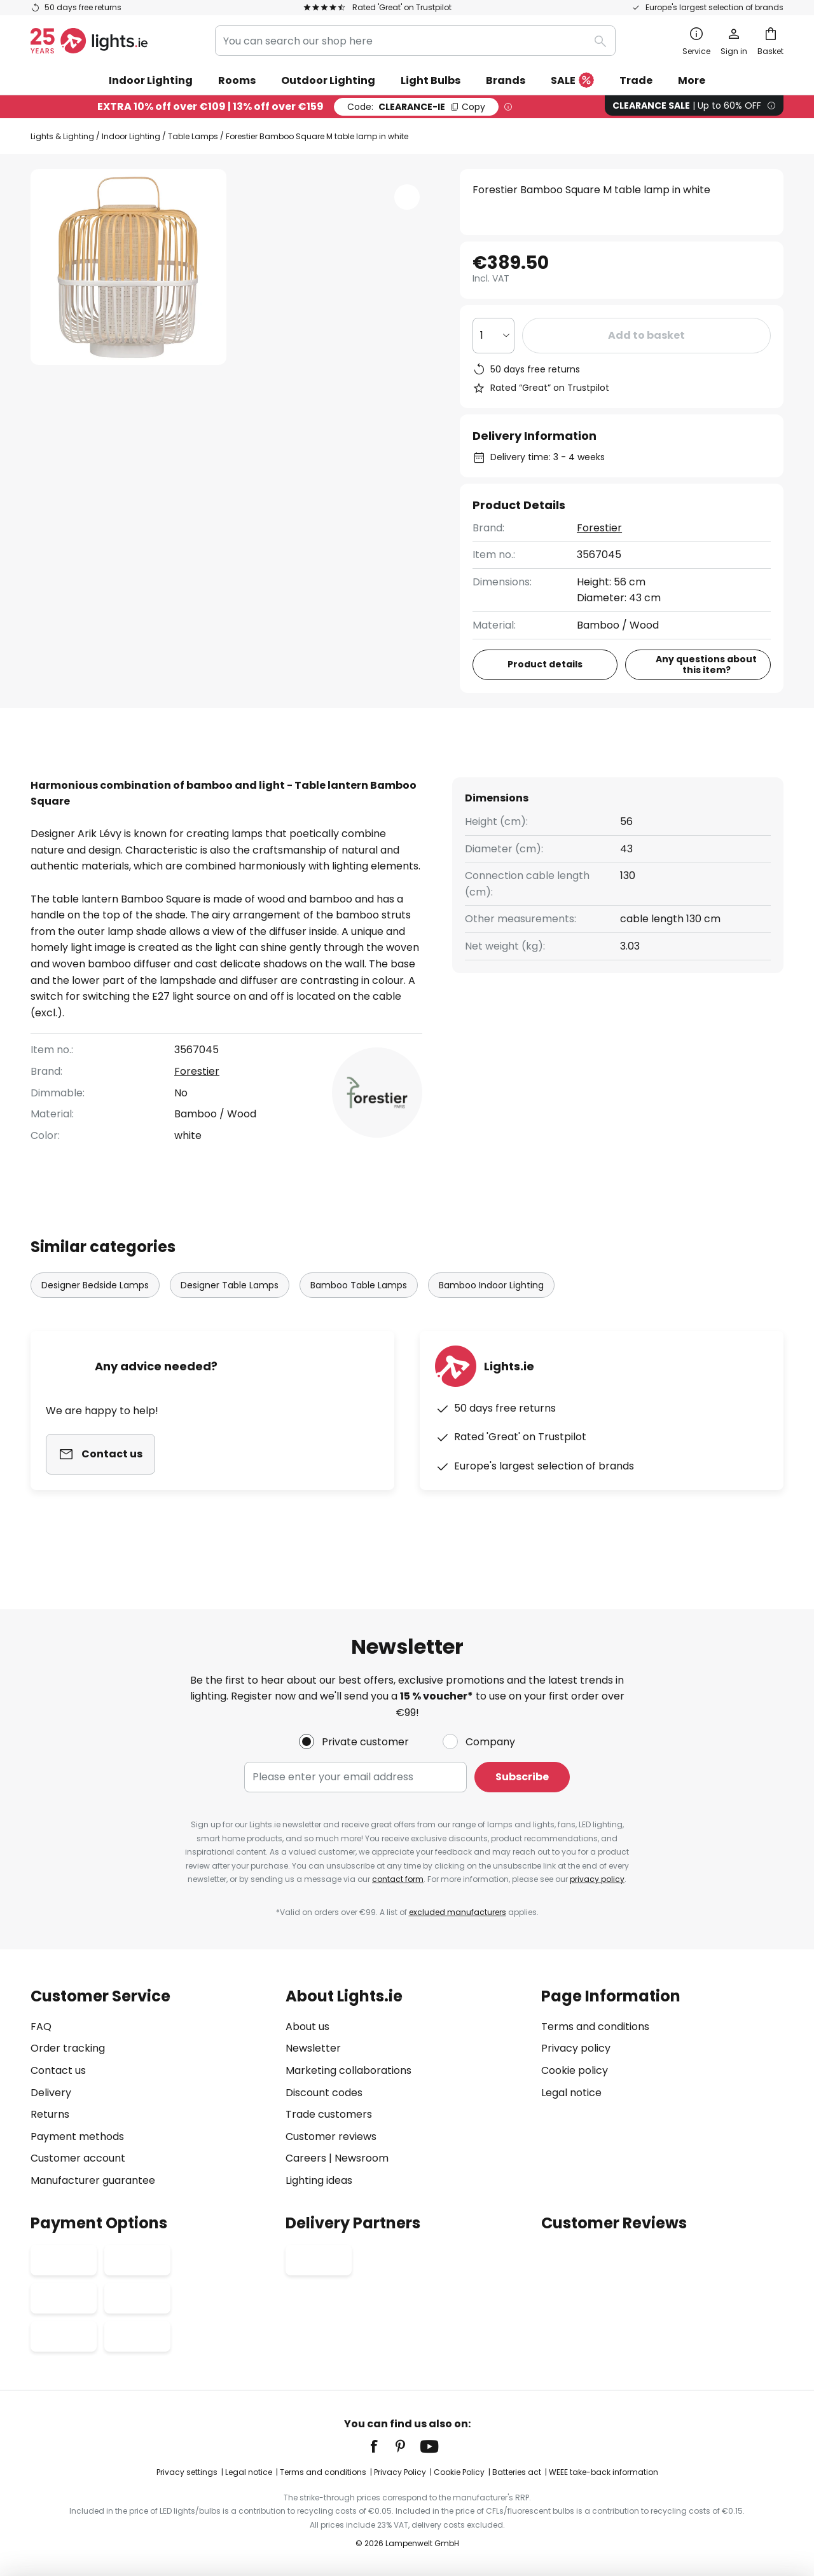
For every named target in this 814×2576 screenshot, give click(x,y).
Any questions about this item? (706, 664)
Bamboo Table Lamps (358, 1309)
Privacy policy (575, 2048)
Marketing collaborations (348, 2070)
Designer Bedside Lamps (95, 1309)
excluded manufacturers (457, 1912)
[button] (407, 197)
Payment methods (77, 2136)
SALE (572, 81)
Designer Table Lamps (230, 1309)
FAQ (41, 2026)
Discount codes (324, 2092)
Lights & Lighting (62, 136)
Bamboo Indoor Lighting (491, 1309)
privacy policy (597, 1879)
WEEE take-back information (603, 2472)
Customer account (78, 2158)
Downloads (459, 776)
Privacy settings (186, 2472)
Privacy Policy (400, 2472)
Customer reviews (331, 2136)
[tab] (100, 777)
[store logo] (89, 40)
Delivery (51, 2092)
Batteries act (516, 2472)
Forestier (599, 528)
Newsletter (313, 2048)
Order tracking (68, 2048)
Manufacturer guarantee (93, 2180)
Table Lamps (193, 136)
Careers (306, 2158)
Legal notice (571, 2092)
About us (307, 2026)
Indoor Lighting (131, 136)
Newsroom (362, 2158)
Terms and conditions (595, 2026)
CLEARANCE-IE (416, 106)
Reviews (363, 776)
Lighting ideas (319, 2180)
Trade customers (329, 2114)
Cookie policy (574, 2070)
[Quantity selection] (493, 335)
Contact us (58, 2070)
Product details (250, 776)
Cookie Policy (459, 2472)
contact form (398, 1879)
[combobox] (415, 40)
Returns (50, 2114)
